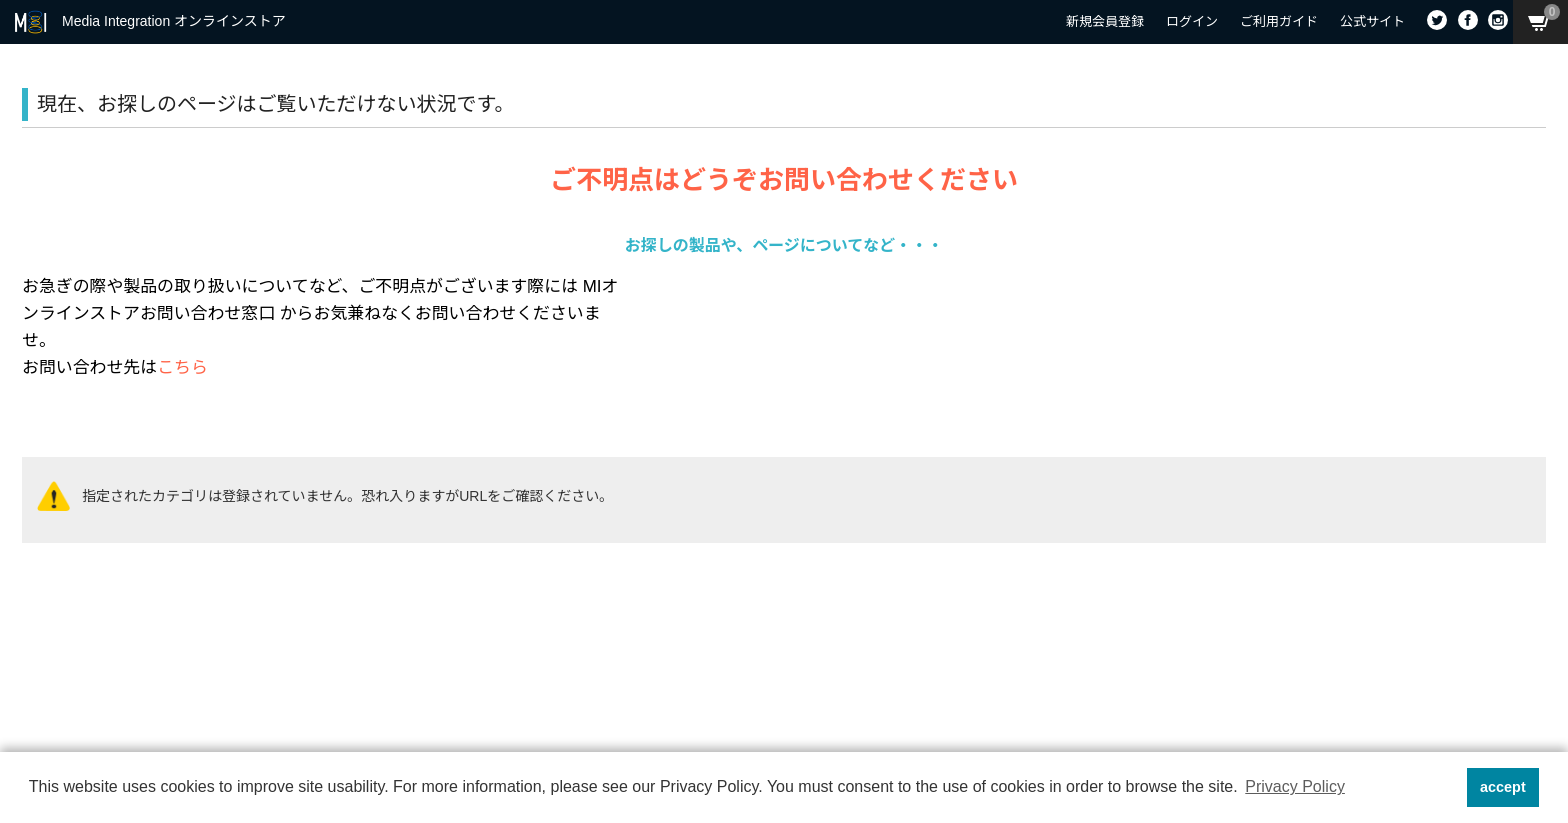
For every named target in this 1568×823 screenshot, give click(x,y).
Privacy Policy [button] (1295, 786)
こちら (182, 367)
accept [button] (1503, 787)
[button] (1445, 788)
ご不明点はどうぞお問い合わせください (784, 180)
